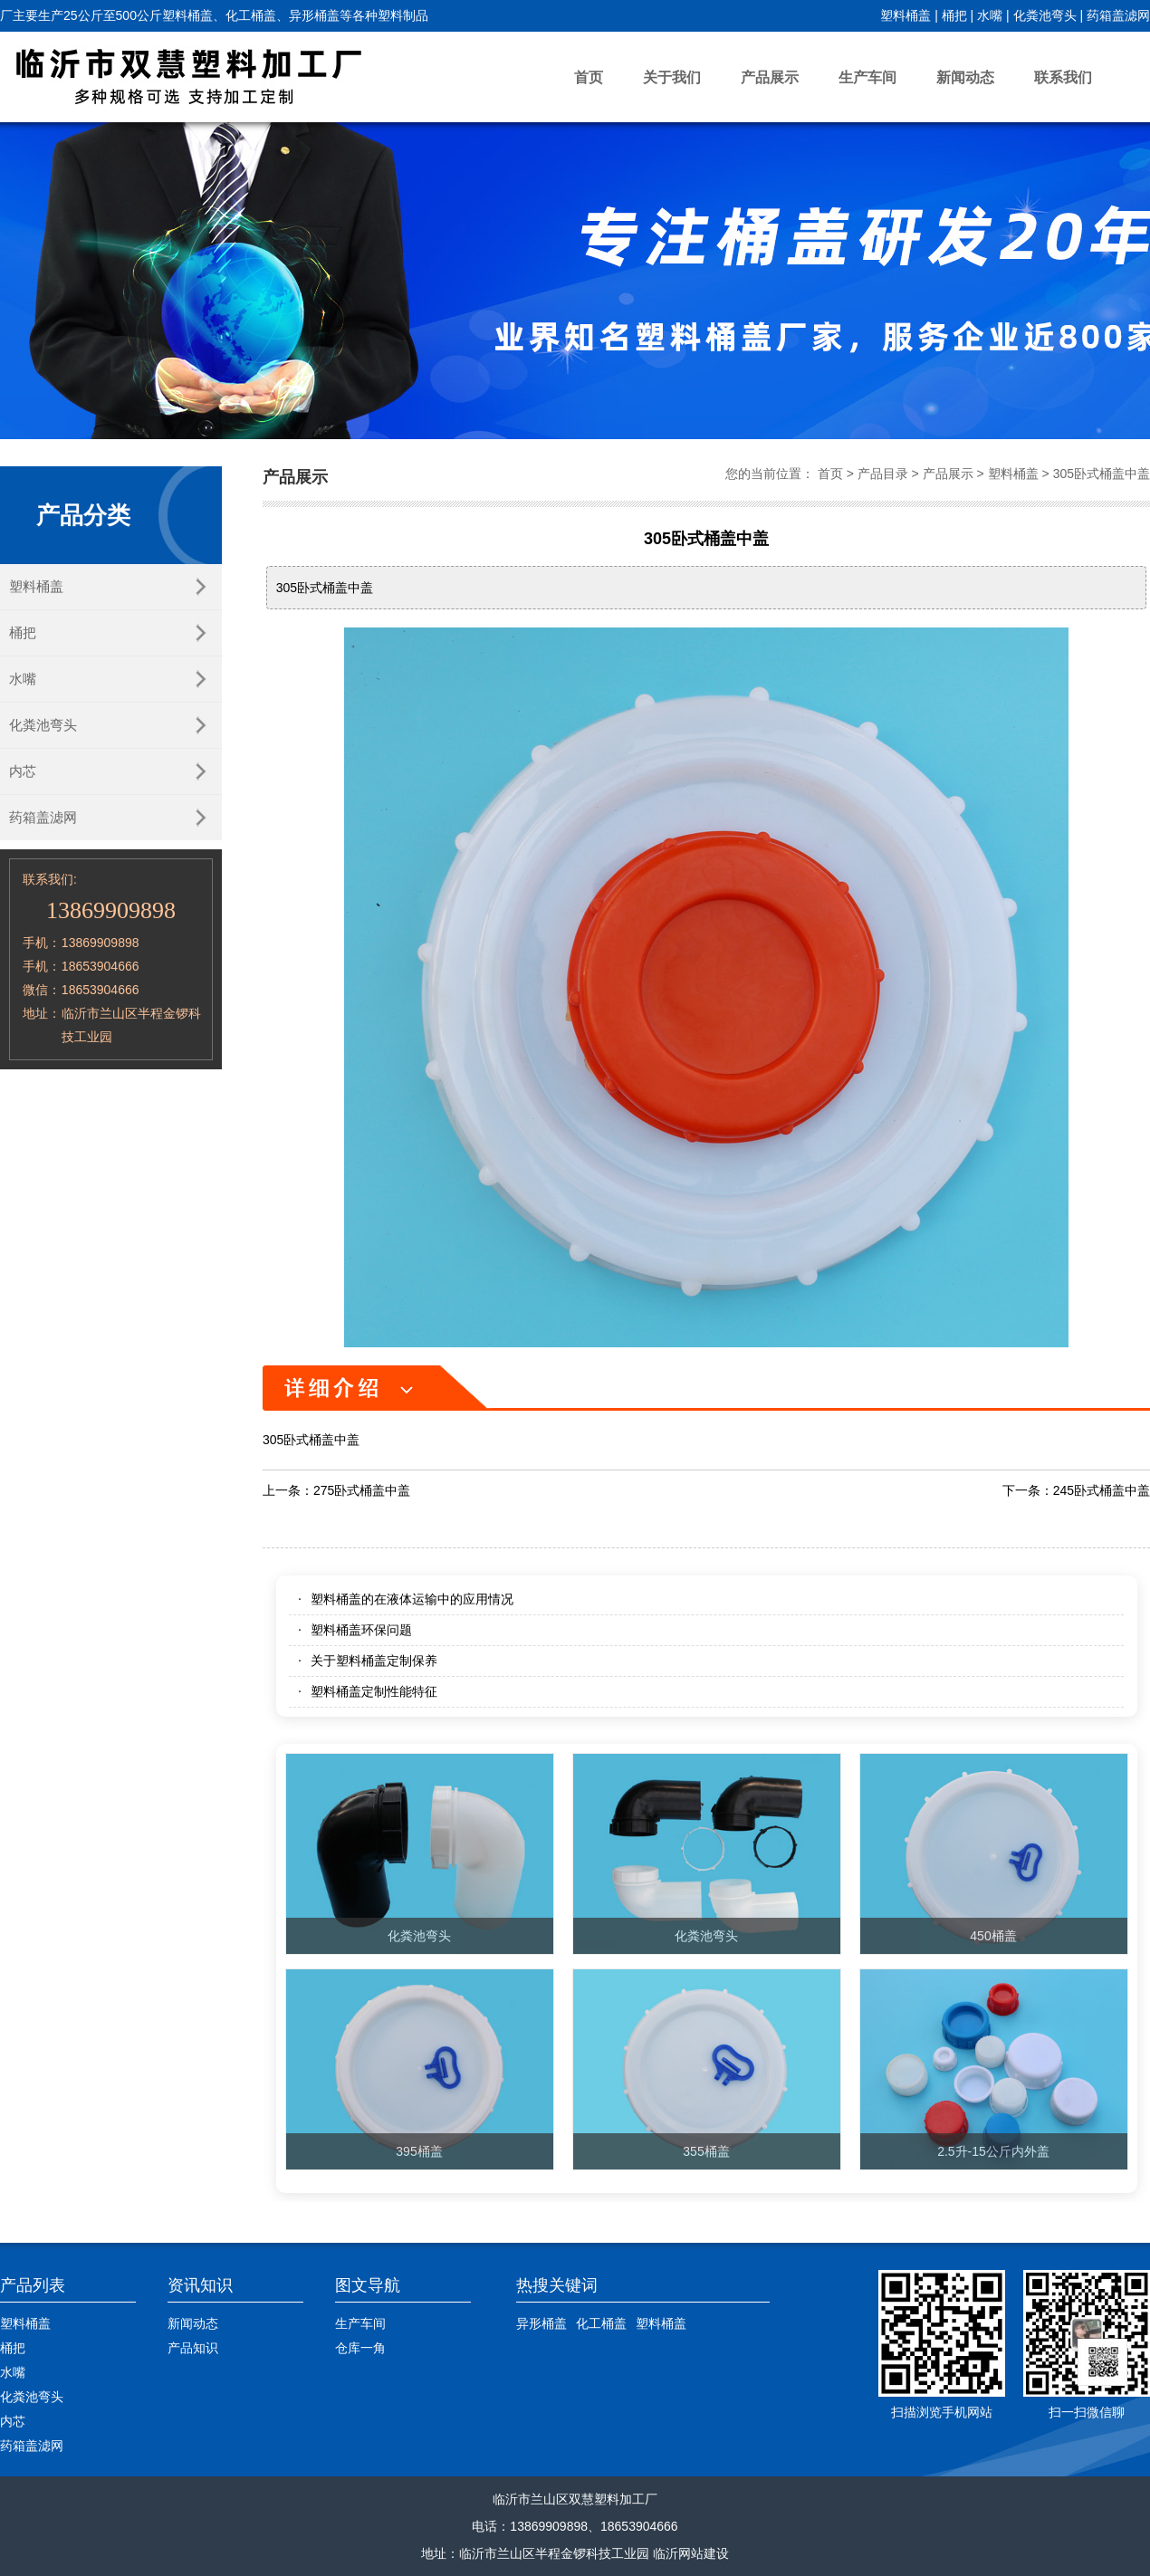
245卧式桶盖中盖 (1101, 1490)
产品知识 (193, 2348)
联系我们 (1063, 77)
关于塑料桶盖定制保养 (374, 1660)
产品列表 (32, 2285)
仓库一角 (360, 2348)
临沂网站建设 (691, 2553)
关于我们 (672, 77)
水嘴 (989, 15)
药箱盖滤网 (1118, 15)
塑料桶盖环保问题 (361, 1630)
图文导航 (367, 2285)
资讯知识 (200, 2285)
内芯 (22, 771)
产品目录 (883, 473)
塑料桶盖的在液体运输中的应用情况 (412, 1599)
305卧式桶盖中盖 (1101, 473)
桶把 (954, 15)
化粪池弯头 (1045, 15)
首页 (588, 77)
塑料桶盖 (905, 15)
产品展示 (770, 77)
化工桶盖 (601, 2323)
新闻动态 (965, 77)
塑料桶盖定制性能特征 (374, 1691)
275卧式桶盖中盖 (361, 1490)
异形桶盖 (541, 2323)
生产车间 (867, 77)
